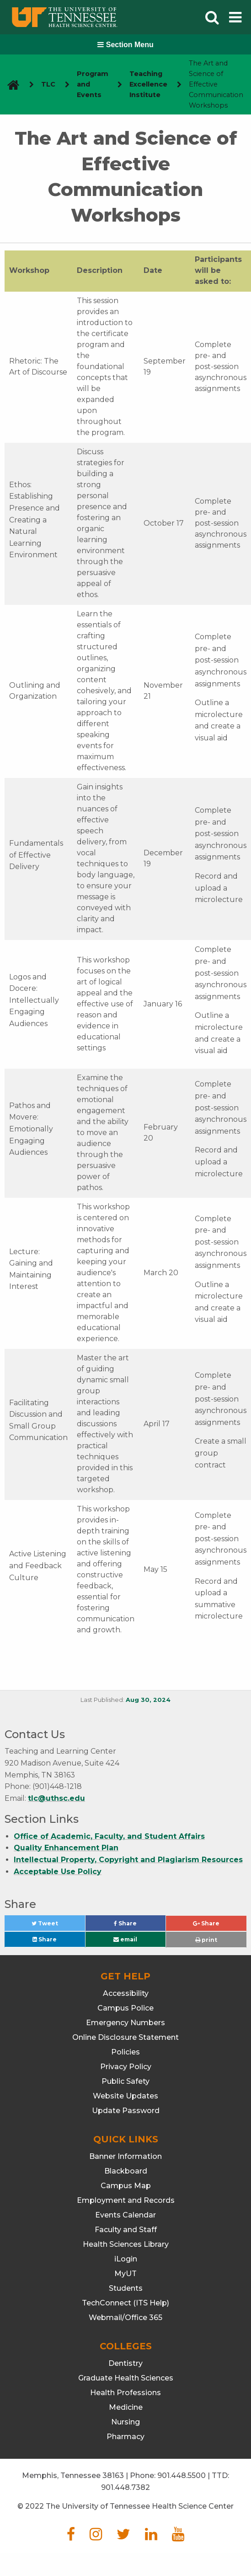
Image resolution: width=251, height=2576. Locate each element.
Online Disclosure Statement (125, 2037)
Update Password (126, 2110)
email (125, 1939)
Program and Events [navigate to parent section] (92, 84)
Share (140, 1925)
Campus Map (126, 2185)
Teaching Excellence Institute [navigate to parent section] (148, 84)
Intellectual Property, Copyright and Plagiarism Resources (128, 1859)
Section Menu (125, 45)
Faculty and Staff (126, 2229)
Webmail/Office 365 (125, 2317)
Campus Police (125, 2008)
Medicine (126, 2407)
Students (126, 2288)
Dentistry (125, 2363)
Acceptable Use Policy (57, 1871)
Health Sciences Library (126, 2244)
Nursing (125, 2422)
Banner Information (125, 2156)
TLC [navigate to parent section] (48, 84)
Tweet (56, 1925)
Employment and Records (126, 2200)
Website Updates (125, 2096)
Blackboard (125, 2171)
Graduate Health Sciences (125, 2378)
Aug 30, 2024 (148, 1699)
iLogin (125, 2259)
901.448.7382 (125, 2487)
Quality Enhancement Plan (66, 1847)
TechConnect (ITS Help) (125, 2303)
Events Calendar (125, 2215)
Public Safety (125, 2081)
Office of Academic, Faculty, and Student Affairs (109, 1836)
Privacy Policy (125, 2066)
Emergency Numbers (125, 2022)
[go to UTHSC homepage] (10, 84)
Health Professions (125, 2392)
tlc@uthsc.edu (56, 1798)
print (206, 1939)
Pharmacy (125, 2436)
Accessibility (126, 1993)
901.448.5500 (181, 2475)
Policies (125, 2052)
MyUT (125, 2273)
